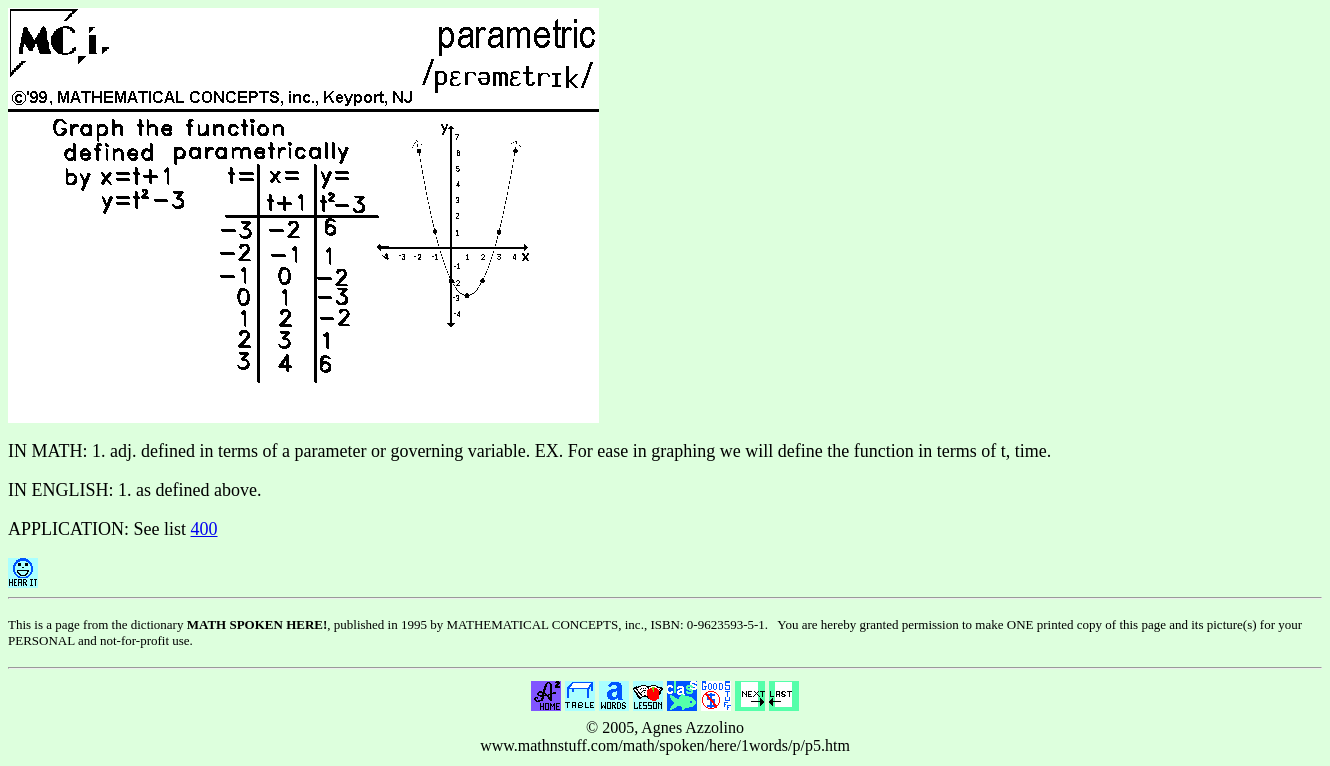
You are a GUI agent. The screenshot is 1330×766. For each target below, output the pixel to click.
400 (204, 529)
